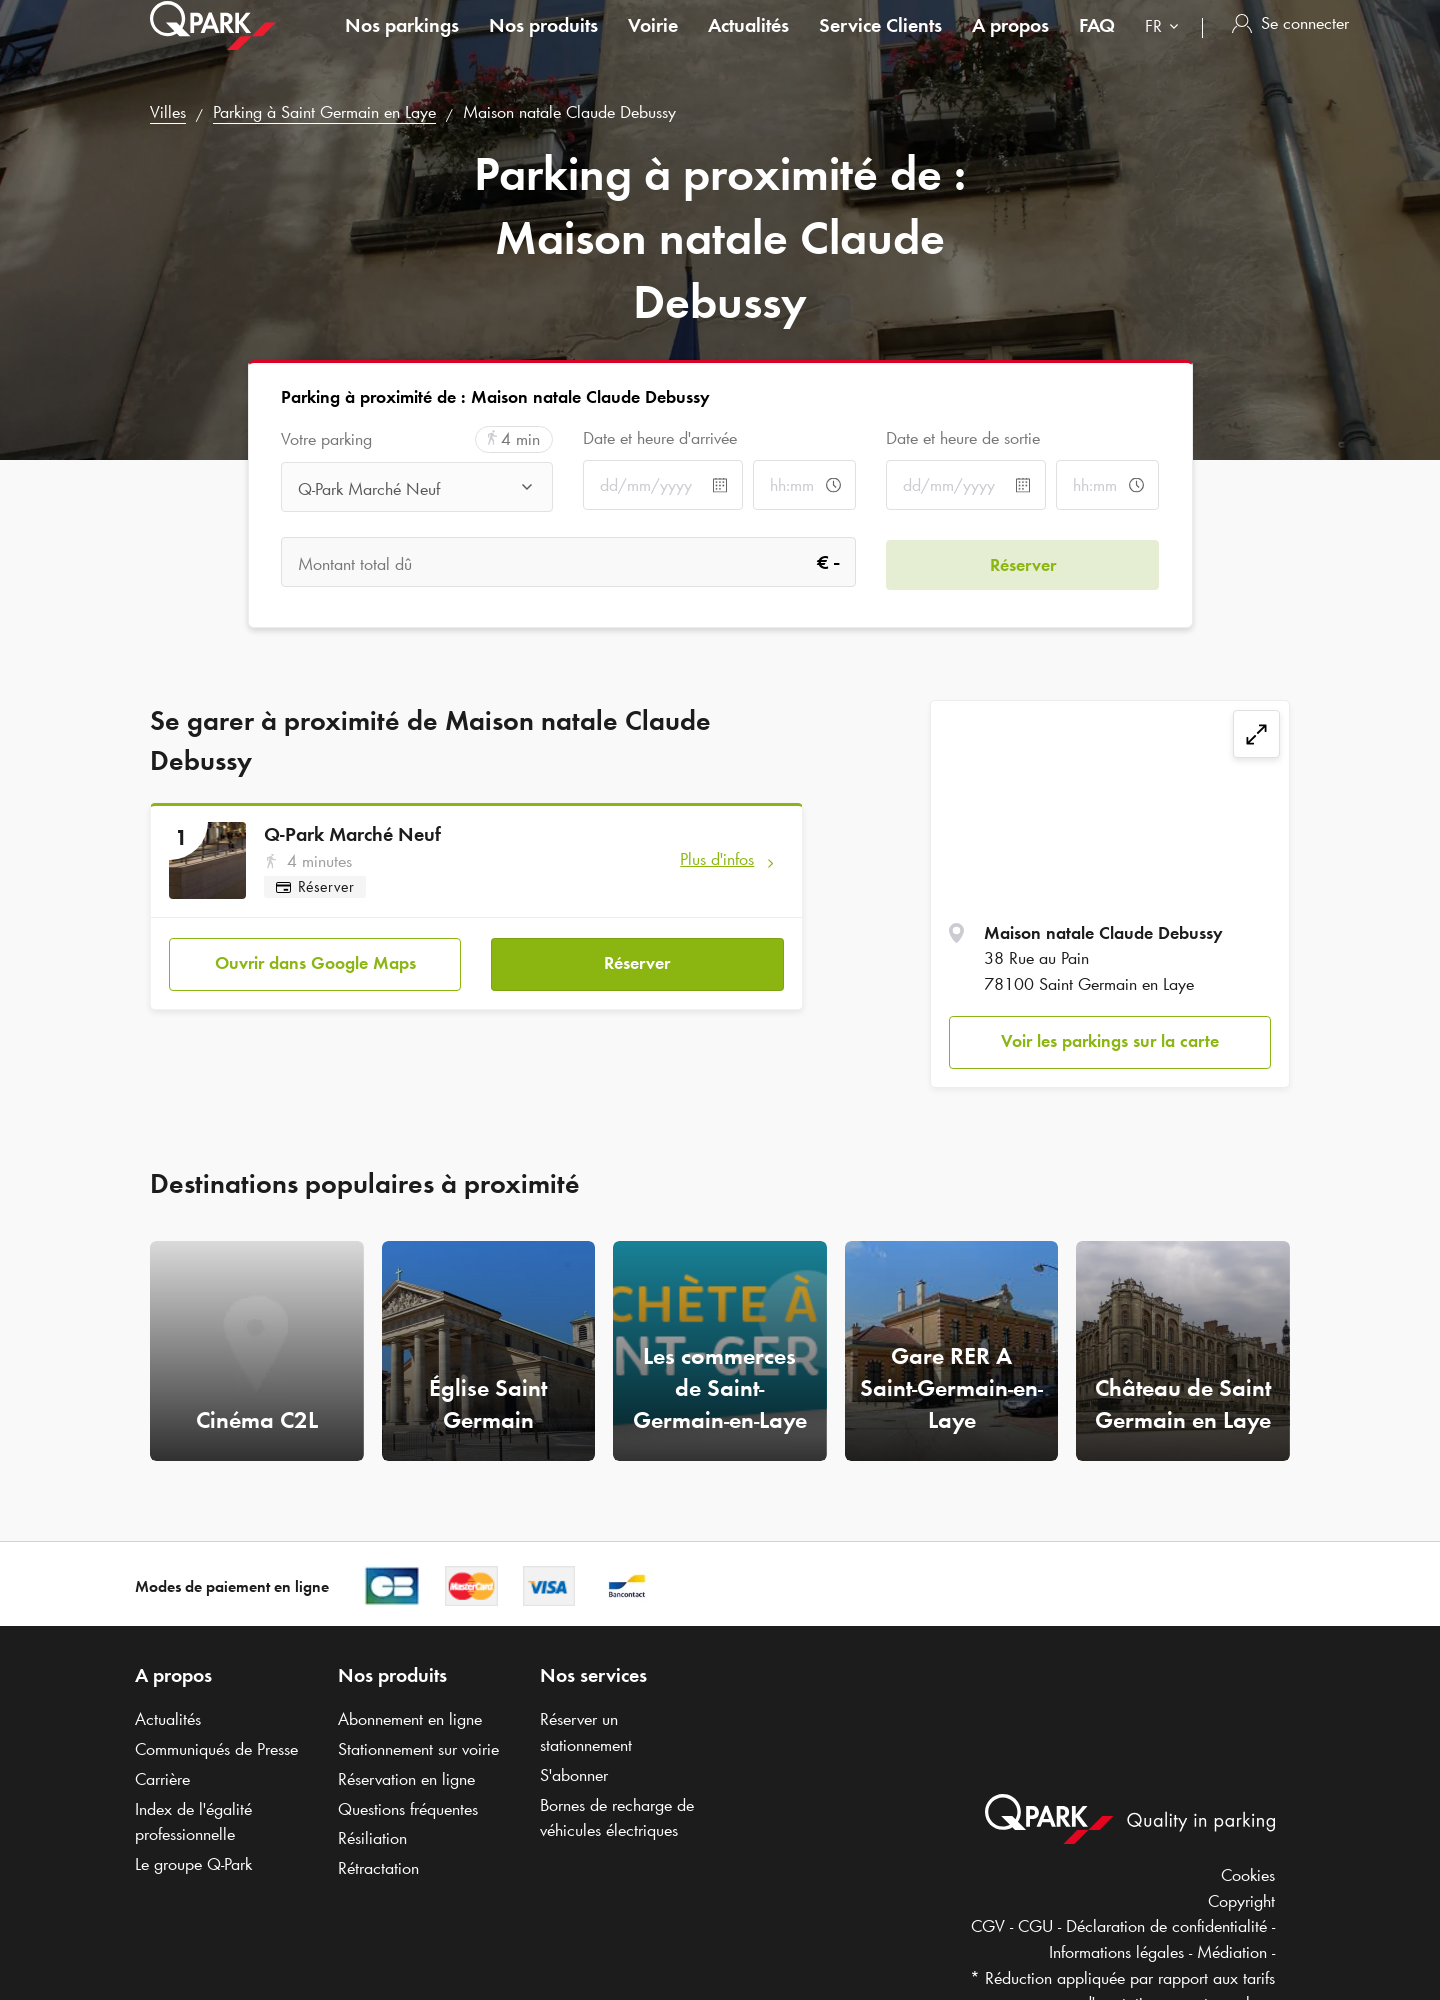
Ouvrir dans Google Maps (315, 961)
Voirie (653, 44)
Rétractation (378, 1868)
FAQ (1097, 44)
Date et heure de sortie (963, 438)
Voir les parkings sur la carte (1110, 1041)
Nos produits (543, 44)
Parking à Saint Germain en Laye (324, 112)
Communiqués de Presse (216, 1749)
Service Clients (880, 44)
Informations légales (1116, 1952)
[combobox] (1166, 47)
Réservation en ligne (406, 1779)
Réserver (637, 961)
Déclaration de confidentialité (1166, 1926)
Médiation (1232, 1952)
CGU (1035, 1926)
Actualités (748, 44)
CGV (988, 1926)
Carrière (162, 1779)
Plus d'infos (717, 859)
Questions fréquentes (408, 1809)
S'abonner (574, 1775)
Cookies (1248, 1875)
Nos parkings (402, 44)
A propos (1010, 44)
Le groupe (193, 1864)
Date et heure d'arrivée (660, 438)
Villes (168, 112)
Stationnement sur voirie (418, 1749)
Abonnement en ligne (410, 1719)
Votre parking (326, 439)
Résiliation (372, 1838)
